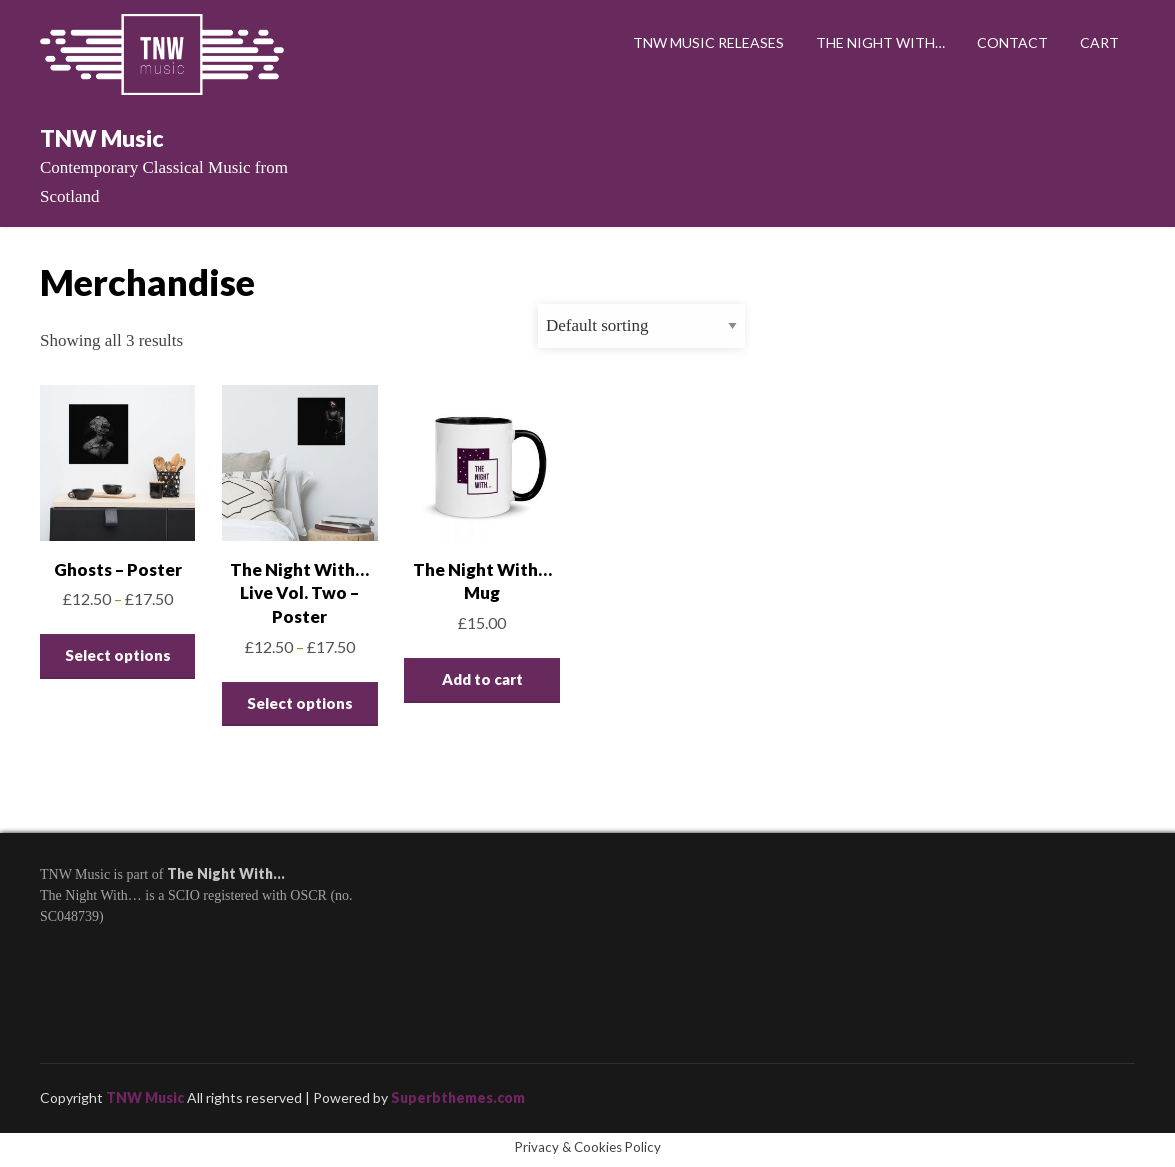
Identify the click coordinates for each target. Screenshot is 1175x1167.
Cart (1099, 42)
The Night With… (880, 42)
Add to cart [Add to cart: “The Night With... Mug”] (482, 679)
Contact (1012, 42)
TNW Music (102, 138)
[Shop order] (641, 326)
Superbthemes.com (458, 1097)
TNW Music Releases (708, 42)
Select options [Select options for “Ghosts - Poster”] (118, 655)
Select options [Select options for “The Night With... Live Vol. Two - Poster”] (300, 703)
